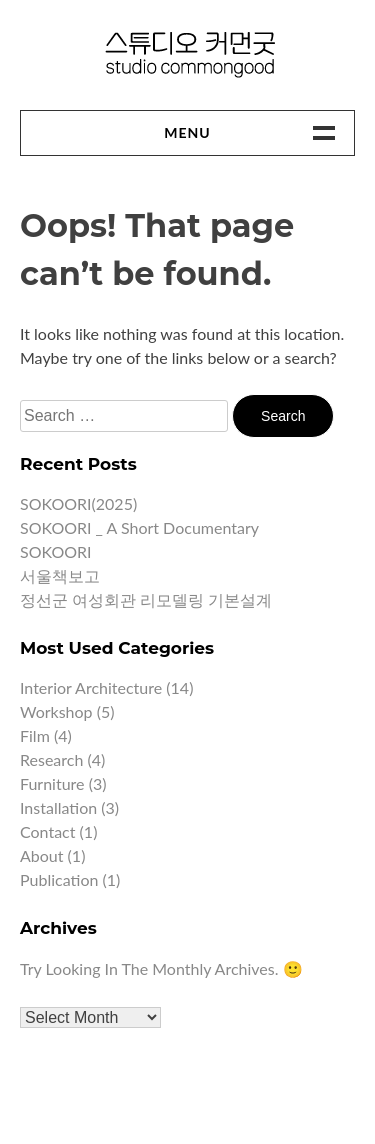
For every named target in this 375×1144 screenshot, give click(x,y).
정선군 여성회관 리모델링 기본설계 (146, 599)
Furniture (52, 783)
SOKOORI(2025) (78, 503)
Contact (47, 831)
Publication (59, 879)
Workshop (56, 711)
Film (35, 735)
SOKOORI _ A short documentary (139, 527)
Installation (58, 807)
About (42, 855)
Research (51, 759)
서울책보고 (60, 575)
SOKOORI (56, 551)
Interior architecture (91, 687)
